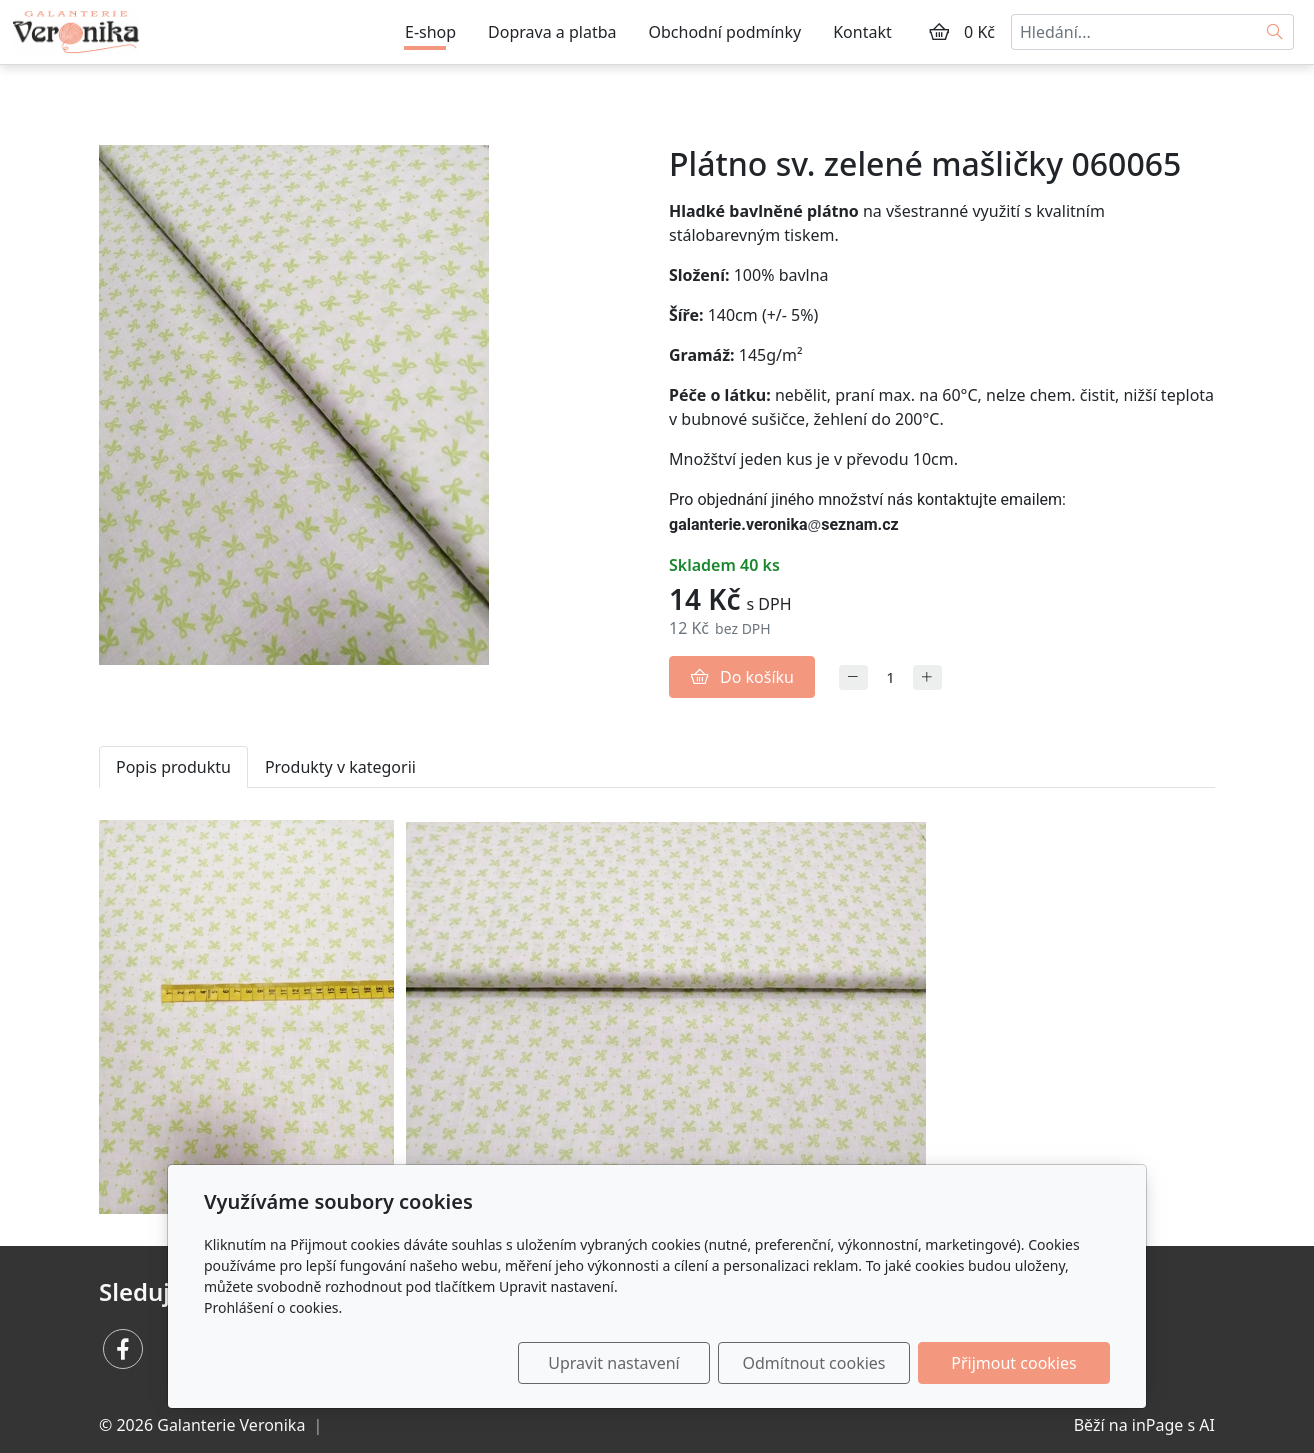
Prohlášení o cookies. (273, 1307)
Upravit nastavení (613, 1363)
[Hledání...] (1134, 32)
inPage (1158, 1425)
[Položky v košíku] (939, 32)
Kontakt (862, 32)
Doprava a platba (552, 32)
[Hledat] (1275, 32)
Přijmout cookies (1013, 1363)
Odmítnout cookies (814, 1363)
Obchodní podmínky (725, 32)
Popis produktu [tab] (173, 767)
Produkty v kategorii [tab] (340, 767)
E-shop (430, 32)
